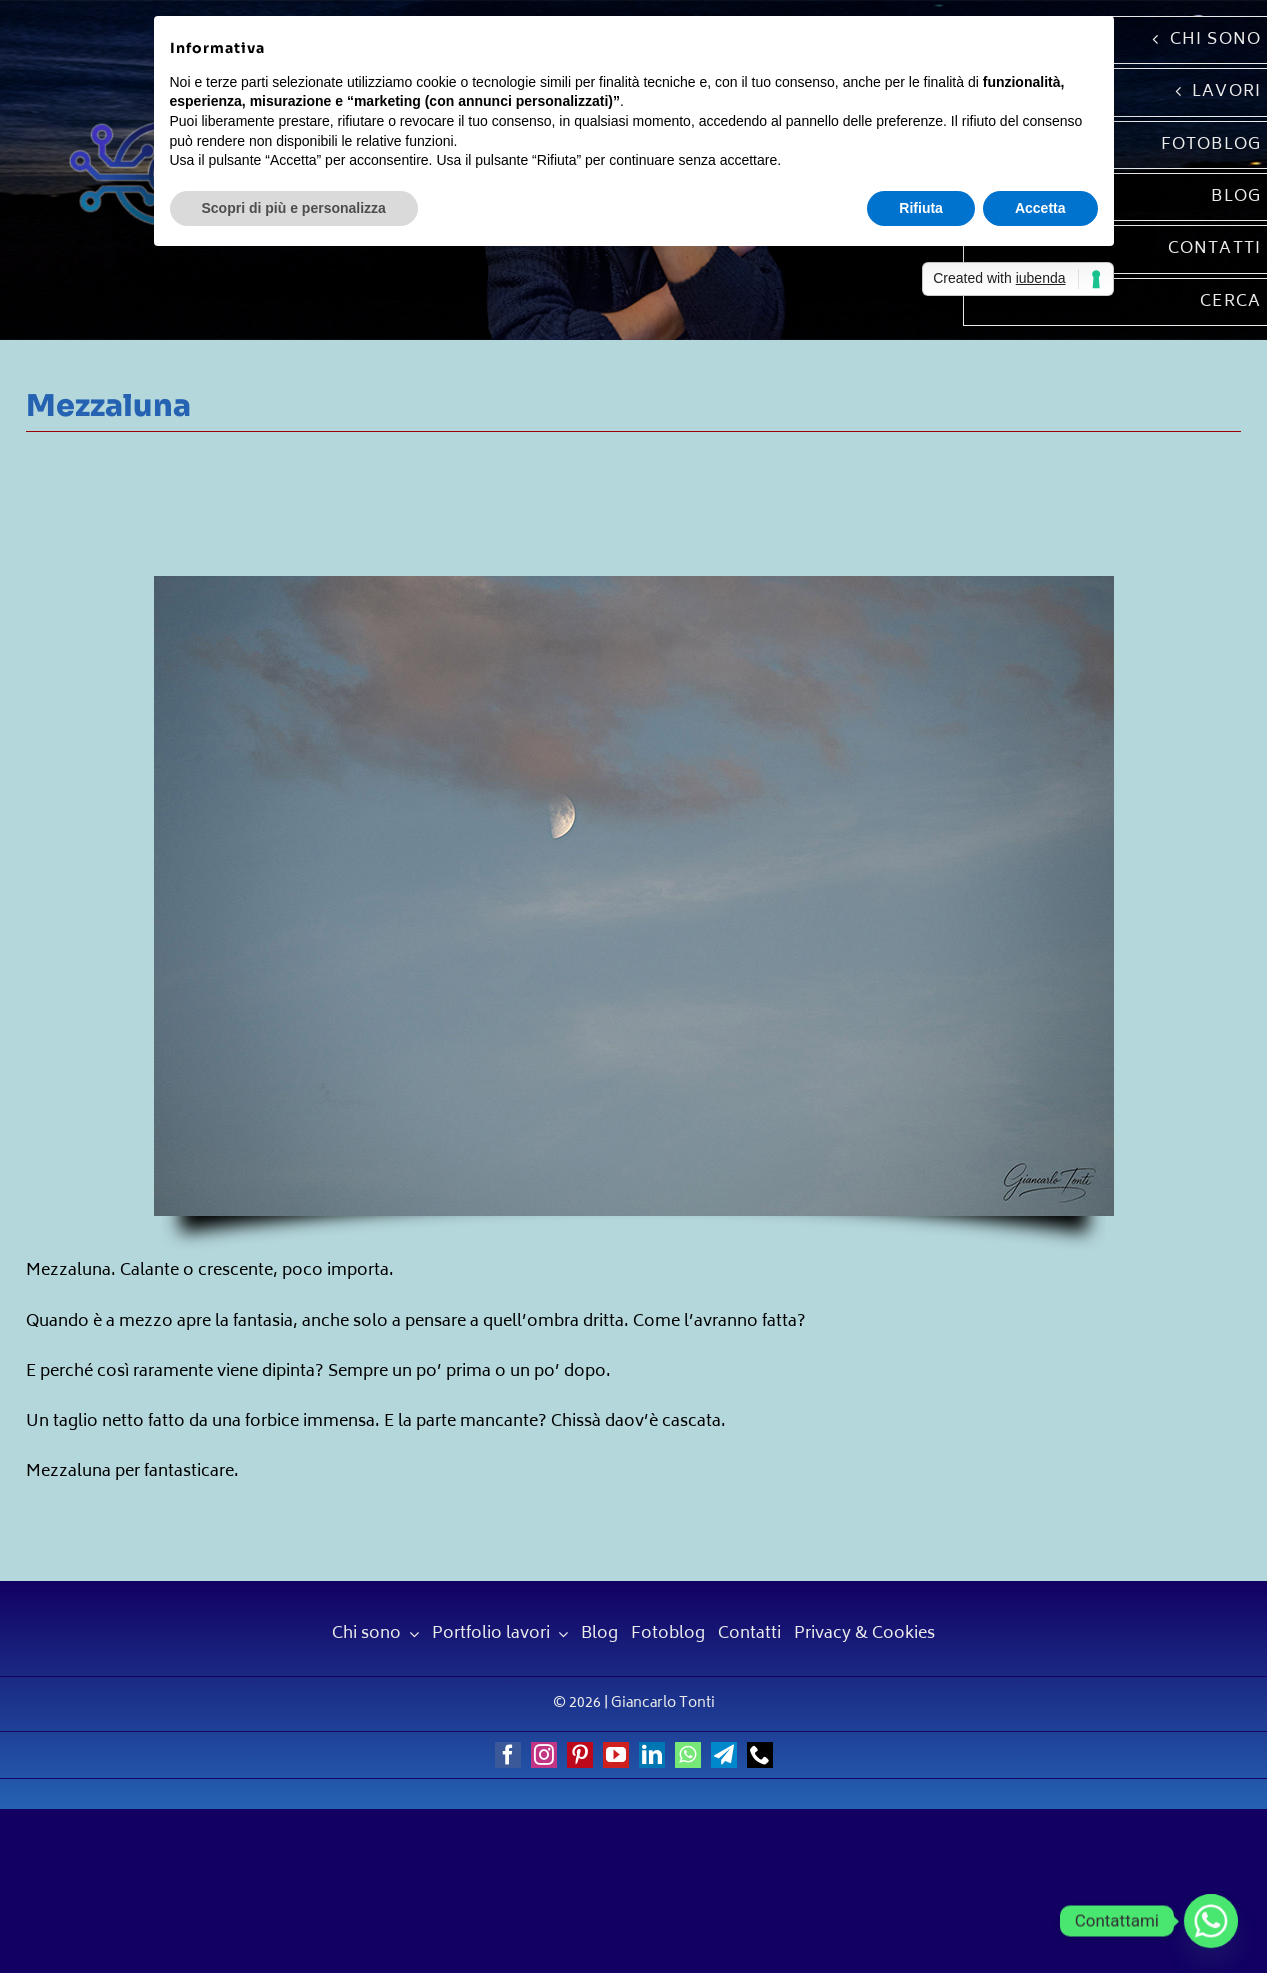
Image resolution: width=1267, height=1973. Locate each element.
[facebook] (508, 1755)
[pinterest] (580, 1755)
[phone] (760, 1755)
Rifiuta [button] (921, 208)
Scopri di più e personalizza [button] (294, 208)
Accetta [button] (1040, 208)
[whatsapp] (688, 1755)
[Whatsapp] (1211, 1921)
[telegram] (724, 1755)
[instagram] (544, 1755)
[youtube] (616, 1755)
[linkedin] (652, 1755)
